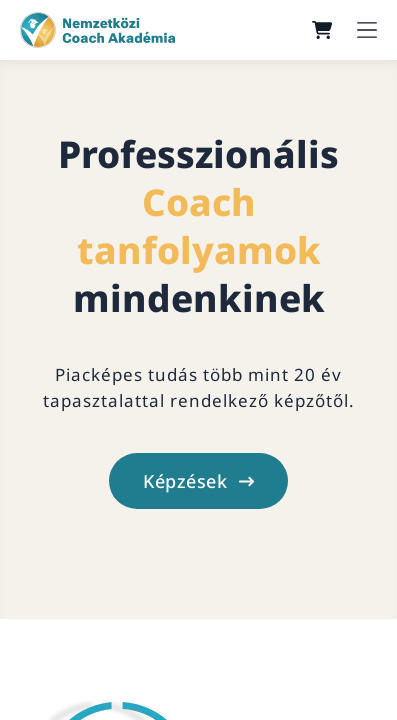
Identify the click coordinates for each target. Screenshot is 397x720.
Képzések (198, 481)
